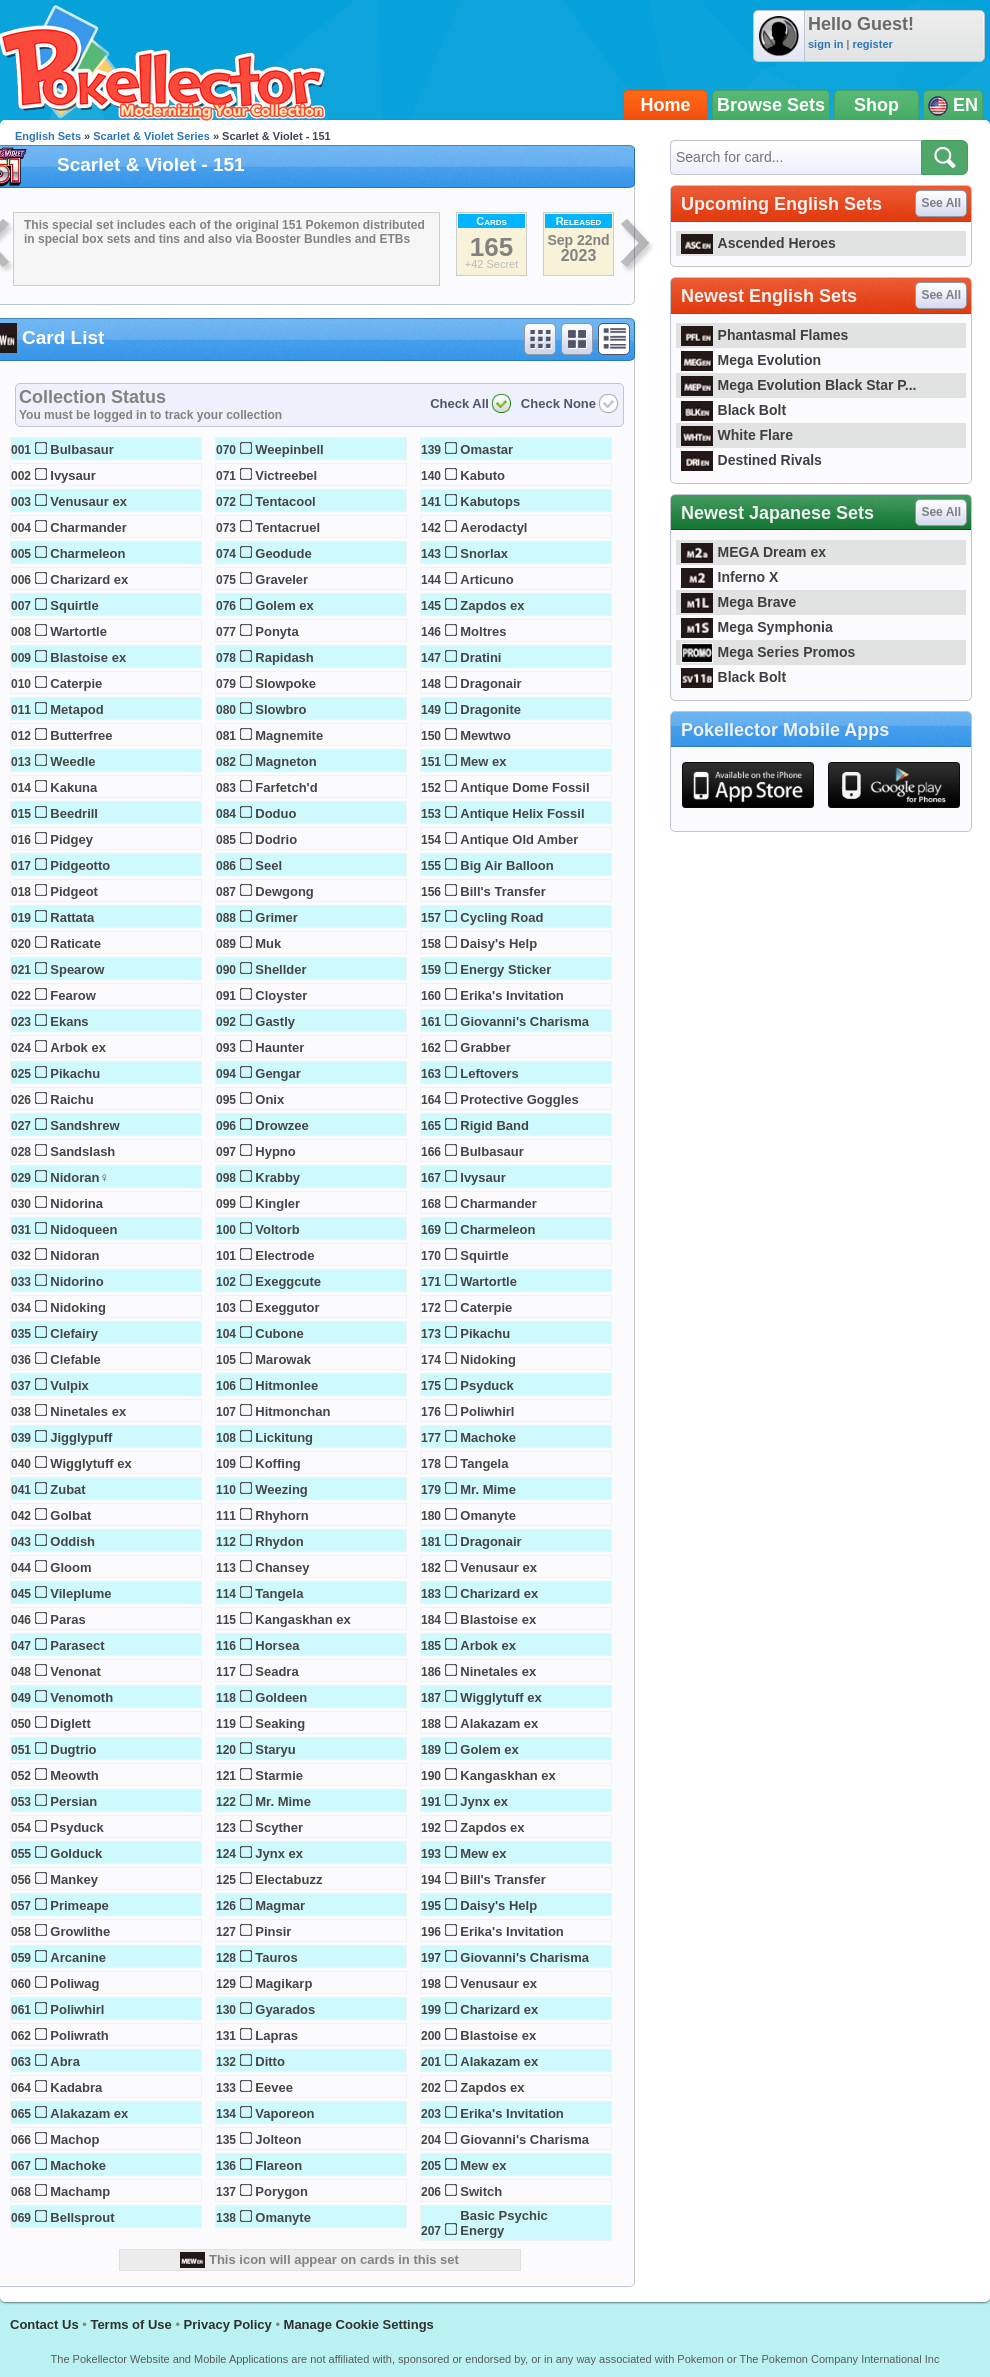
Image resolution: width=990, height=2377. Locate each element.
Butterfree (81, 735)
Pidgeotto (80, 865)
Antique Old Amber (519, 839)
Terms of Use (130, 2324)
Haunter (279, 1047)
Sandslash (82, 1151)
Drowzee (281, 1125)
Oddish (72, 1541)
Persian (73, 1801)
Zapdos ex (492, 605)
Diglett (70, 1723)
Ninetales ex (88, 1411)
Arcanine (78, 1957)
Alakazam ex (89, 2113)
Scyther (279, 1827)
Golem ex (284, 605)
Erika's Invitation (512, 995)
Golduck (76, 1853)
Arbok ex (78, 1047)
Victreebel (286, 475)
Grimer (276, 917)
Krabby (277, 1177)
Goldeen (281, 1697)
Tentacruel (287, 527)
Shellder (280, 969)
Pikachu (75, 1073)
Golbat (70, 1515)
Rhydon (279, 1541)
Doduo (275, 813)
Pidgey (71, 839)
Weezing (281, 1489)
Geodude (283, 553)
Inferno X (729, 577)
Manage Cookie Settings (359, 2324)
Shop (876, 105)
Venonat (75, 1671)
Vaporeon (284, 2113)
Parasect (77, 1645)
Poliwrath (79, 2035)
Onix (269, 1099)
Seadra (276, 1671)
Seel (268, 865)
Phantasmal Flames (764, 335)
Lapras (276, 2035)
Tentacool (285, 501)
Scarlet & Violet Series (151, 136)
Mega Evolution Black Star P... (799, 385)
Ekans (69, 1021)
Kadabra (76, 2087)
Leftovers (489, 1073)
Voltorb (277, 1229)
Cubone (279, 1333)
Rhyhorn (281, 1515)
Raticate (75, 943)
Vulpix (69, 1385)
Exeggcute (288, 1281)
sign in (825, 44)
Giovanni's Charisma (524, 1021)
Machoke (78, 2165)
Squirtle (74, 605)
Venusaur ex (88, 501)
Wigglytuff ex (91, 1463)
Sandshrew (84, 1125)
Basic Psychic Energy (503, 2223)
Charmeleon (87, 553)
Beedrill (74, 813)
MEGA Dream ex (753, 552)
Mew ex (483, 761)
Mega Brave (738, 602)
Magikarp (283, 1983)
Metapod (76, 709)
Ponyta (276, 631)
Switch (481, 2191)
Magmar (280, 1905)
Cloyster (281, 995)
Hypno (275, 1151)
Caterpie (76, 683)
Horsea (277, 1645)
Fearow (73, 995)
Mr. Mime (283, 1801)
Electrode (284, 1255)
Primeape (79, 1905)
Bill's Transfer (502, 891)
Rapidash (284, 657)
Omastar (486, 449)
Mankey (74, 1879)
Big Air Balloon (506, 865)
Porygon (281, 2191)
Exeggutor (287, 1307)
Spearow (77, 969)
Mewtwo (485, 735)
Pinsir (273, 1931)
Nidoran (74, 1255)
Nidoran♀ (79, 1177)
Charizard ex (89, 579)
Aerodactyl (493, 527)
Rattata (72, 917)
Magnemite (289, 735)
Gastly (275, 1021)
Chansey (282, 1567)
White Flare (737, 435)
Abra (65, 2061)
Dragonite (490, 709)
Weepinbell (289, 449)
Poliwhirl (77, 2009)
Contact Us (44, 2324)
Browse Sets (771, 105)
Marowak (283, 1359)
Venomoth (81, 1697)
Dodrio (276, 839)
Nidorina (76, 1203)
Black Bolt (733, 410)
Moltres (483, 631)
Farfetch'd (286, 787)
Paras (67, 1619)
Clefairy (74, 1333)
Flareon (278, 2165)
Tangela (279, 1593)
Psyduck (76, 1827)
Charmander (88, 527)
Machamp (80, 2191)
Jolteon (278, 2139)
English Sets (48, 136)
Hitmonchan (292, 1411)
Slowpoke (285, 683)
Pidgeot (74, 891)
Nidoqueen (83, 1229)
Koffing (277, 1463)
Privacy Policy (228, 2324)
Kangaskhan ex (302, 1619)
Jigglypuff (81, 1437)
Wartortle (78, 631)
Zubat (67, 1489)
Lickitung (284, 1437)
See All (941, 203)
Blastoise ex (88, 657)
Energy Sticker (505, 969)
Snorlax (484, 553)
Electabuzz (288, 1879)
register (872, 44)
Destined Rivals (751, 460)
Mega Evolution (751, 360)
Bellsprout (82, 2217)
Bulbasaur (82, 449)
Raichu (71, 1099)
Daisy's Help (498, 943)
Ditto (270, 2061)
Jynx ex (279, 1853)
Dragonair (490, 683)
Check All (459, 403)
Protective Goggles (519, 1099)
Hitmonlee (286, 1385)
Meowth (74, 1775)
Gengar (278, 1073)
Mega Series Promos (768, 652)
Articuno (486, 579)
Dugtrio (73, 1749)
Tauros (276, 1957)
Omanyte (283, 2217)
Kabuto (482, 475)
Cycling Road (501, 917)
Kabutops (490, 501)
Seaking (280, 1723)
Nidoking (78, 1307)
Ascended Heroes (758, 243)
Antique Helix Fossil (522, 813)
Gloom (70, 1567)
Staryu (275, 1749)
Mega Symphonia (757, 627)
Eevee (274, 2087)
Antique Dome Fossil (524, 787)
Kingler (277, 1203)
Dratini (480, 657)
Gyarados (285, 2009)
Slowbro (280, 709)
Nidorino (76, 1281)
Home (666, 105)
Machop (74, 2139)
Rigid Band (494, 1125)
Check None (558, 403)
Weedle (72, 761)
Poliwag (74, 1983)
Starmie (279, 1775)
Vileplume (80, 1593)
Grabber (485, 1047)
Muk (268, 943)
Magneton (285, 761)
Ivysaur (73, 475)
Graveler (281, 579)
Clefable (75, 1359)
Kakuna (73, 787)
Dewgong (284, 891)
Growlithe (80, 1931)
